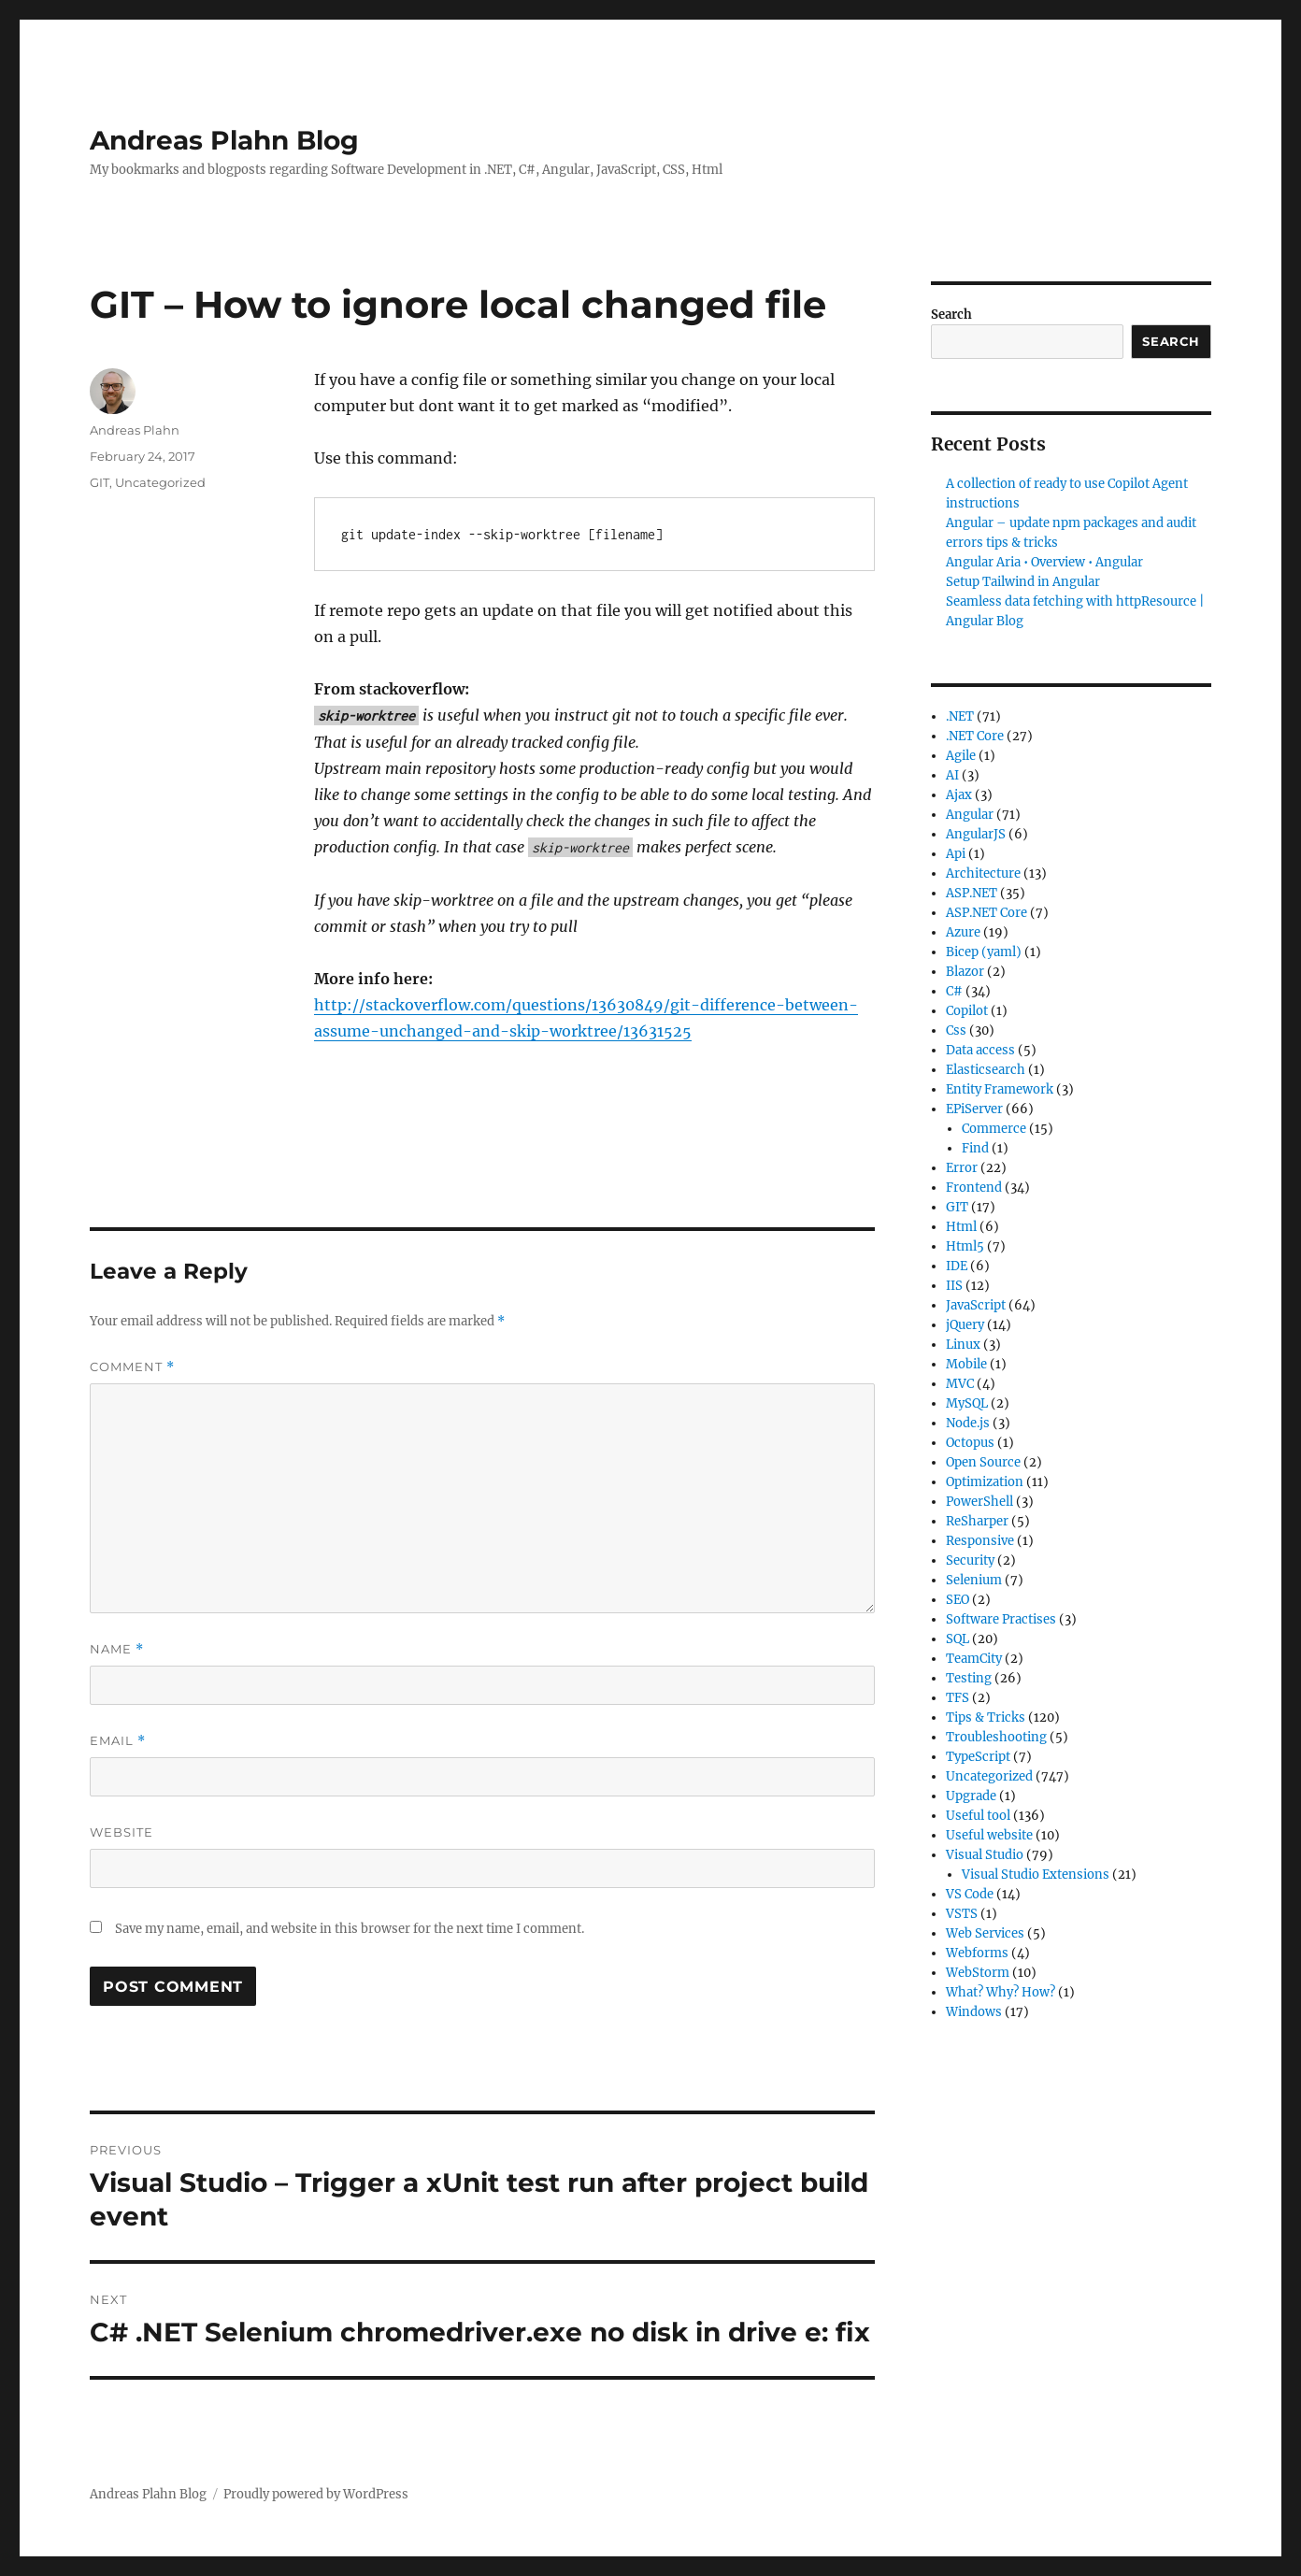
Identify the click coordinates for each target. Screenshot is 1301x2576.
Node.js (968, 1423)
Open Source (983, 1462)
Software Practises (1001, 1619)
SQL (957, 1639)
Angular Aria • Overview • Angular (1044, 562)
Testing (969, 1678)
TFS (957, 1698)
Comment (132, 1367)
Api (955, 854)
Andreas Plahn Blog (224, 140)
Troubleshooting (996, 1737)
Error (962, 1168)
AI (952, 775)
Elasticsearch (985, 1070)
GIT (99, 482)
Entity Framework (999, 1089)
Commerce (994, 1129)
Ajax (959, 795)
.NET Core (975, 736)
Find (975, 1148)
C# (954, 991)
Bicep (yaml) (984, 952)
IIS (954, 1286)
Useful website (989, 1835)
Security (970, 1560)
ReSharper (977, 1521)
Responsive (980, 1541)
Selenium (974, 1580)
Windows (974, 2012)
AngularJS (976, 834)
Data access (980, 1050)
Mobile (966, 1364)
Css (956, 1030)
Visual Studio (984, 1855)
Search (951, 314)
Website (121, 1832)
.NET (960, 716)
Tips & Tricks (985, 1717)
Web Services (985, 1933)
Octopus (970, 1443)
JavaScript (976, 1305)
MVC (960, 1384)
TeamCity (974, 1659)
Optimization (984, 1482)
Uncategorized (160, 482)
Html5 (965, 1246)
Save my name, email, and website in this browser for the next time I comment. (349, 1929)
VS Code (970, 1894)
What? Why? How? (1000, 1992)
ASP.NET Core (986, 913)
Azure (963, 932)
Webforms (977, 1953)
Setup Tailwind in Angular (1023, 582)
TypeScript (978, 1757)
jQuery (965, 1325)
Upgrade (971, 1796)
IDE (956, 1266)
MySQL (967, 1403)
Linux (963, 1344)
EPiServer (974, 1109)
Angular (970, 815)
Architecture (983, 873)
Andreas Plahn (134, 429)
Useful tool (978, 1816)
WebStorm (977, 1973)
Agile (961, 756)
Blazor (965, 972)
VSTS (962, 1914)
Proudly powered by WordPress (315, 2494)
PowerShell (979, 1502)
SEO (957, 1600)
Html (961, 1227)
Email (118, 1741)
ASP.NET (971, 893)
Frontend (974, 1187)
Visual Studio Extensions (1035, 1874)
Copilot (967, 1011)
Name (117, 1649)
